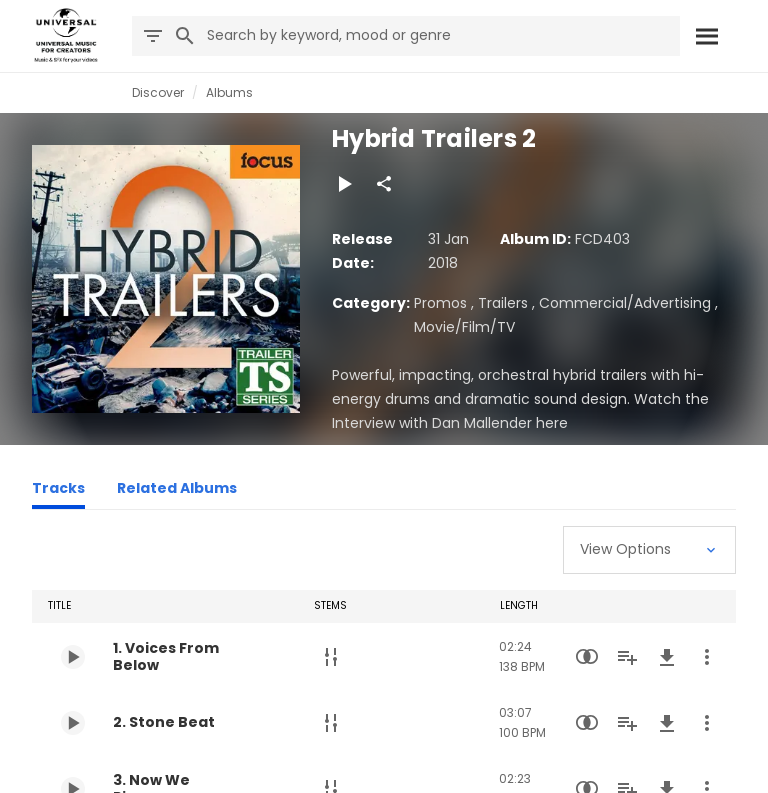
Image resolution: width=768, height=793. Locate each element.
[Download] (667, 657)
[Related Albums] (177, 491)
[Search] (706, 36)
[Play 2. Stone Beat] (73, 723)
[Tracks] (58, 491)
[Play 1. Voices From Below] (73, 657)
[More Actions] (707, 657)
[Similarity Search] (587, 657)
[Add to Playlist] (627, 657)
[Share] (384, 184)
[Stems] (331, 657)
